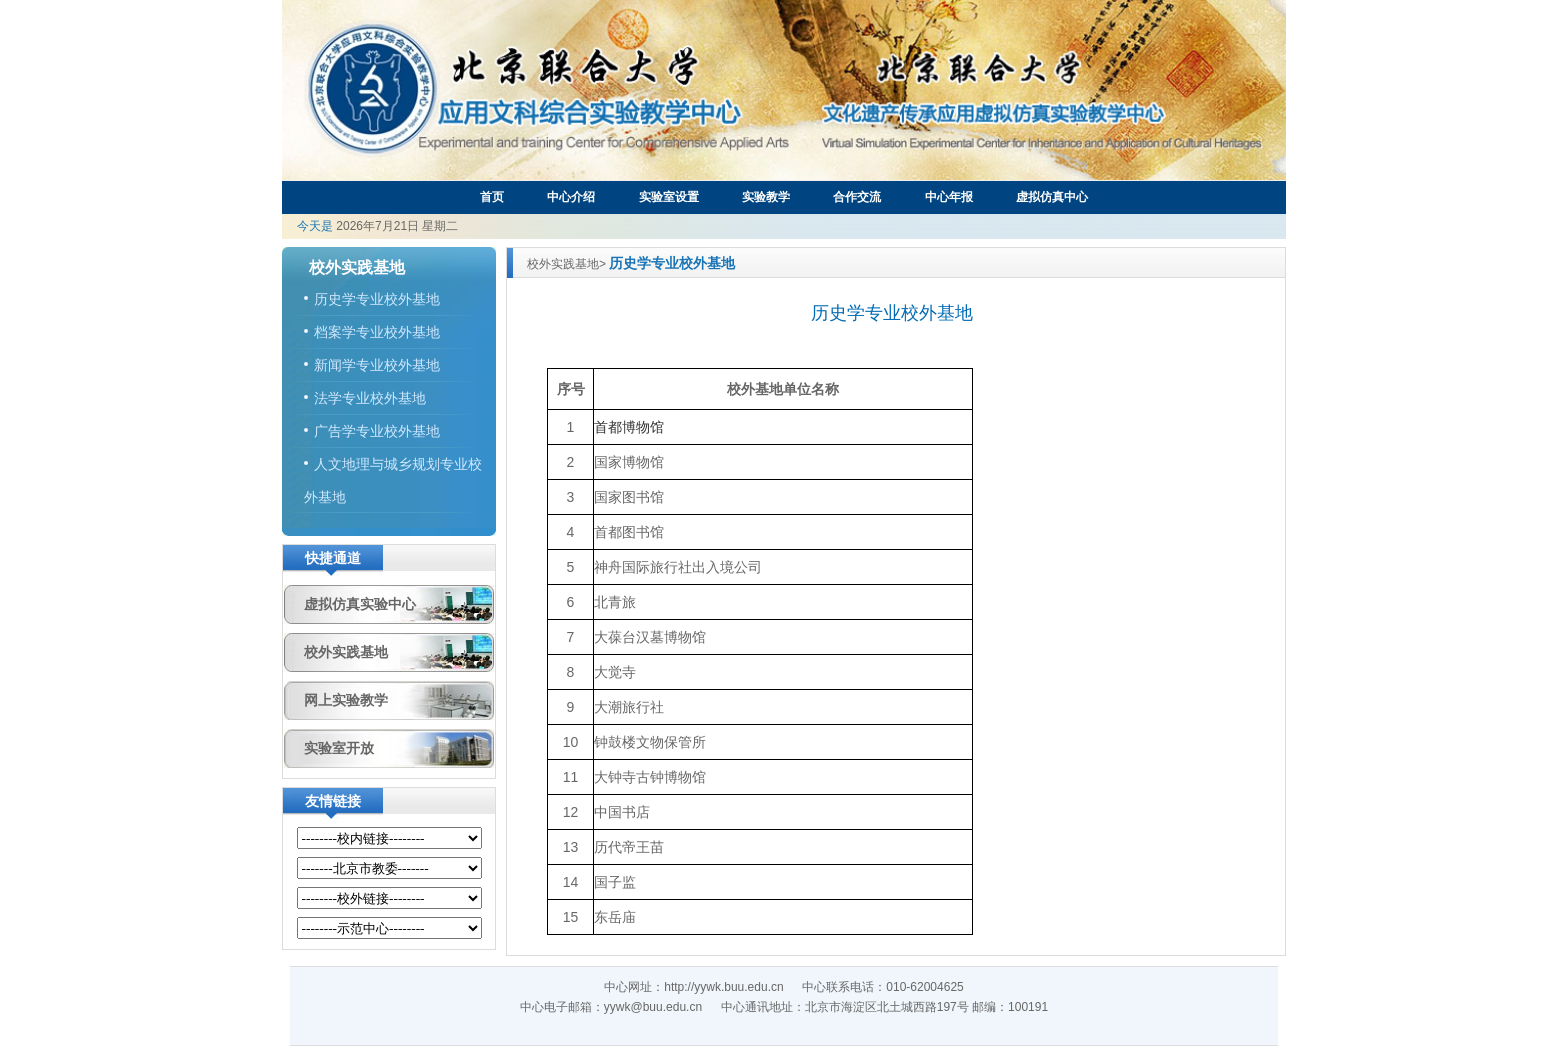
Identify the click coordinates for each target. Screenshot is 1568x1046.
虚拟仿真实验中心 (360, 604)
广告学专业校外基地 (377, 431)
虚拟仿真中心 (1052, 197)
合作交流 (857, 197)
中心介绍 (571, 197)
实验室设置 (669, 197)
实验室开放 (339, 748)
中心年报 (949, 197)
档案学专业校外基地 (377, 332)
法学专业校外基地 (370, 398)
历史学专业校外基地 (377, 299)
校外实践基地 (346, 652)
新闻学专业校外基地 (377, 365)
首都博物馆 (629, 427)
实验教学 (766, 197)
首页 (492, 197)
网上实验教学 (346, 700)
